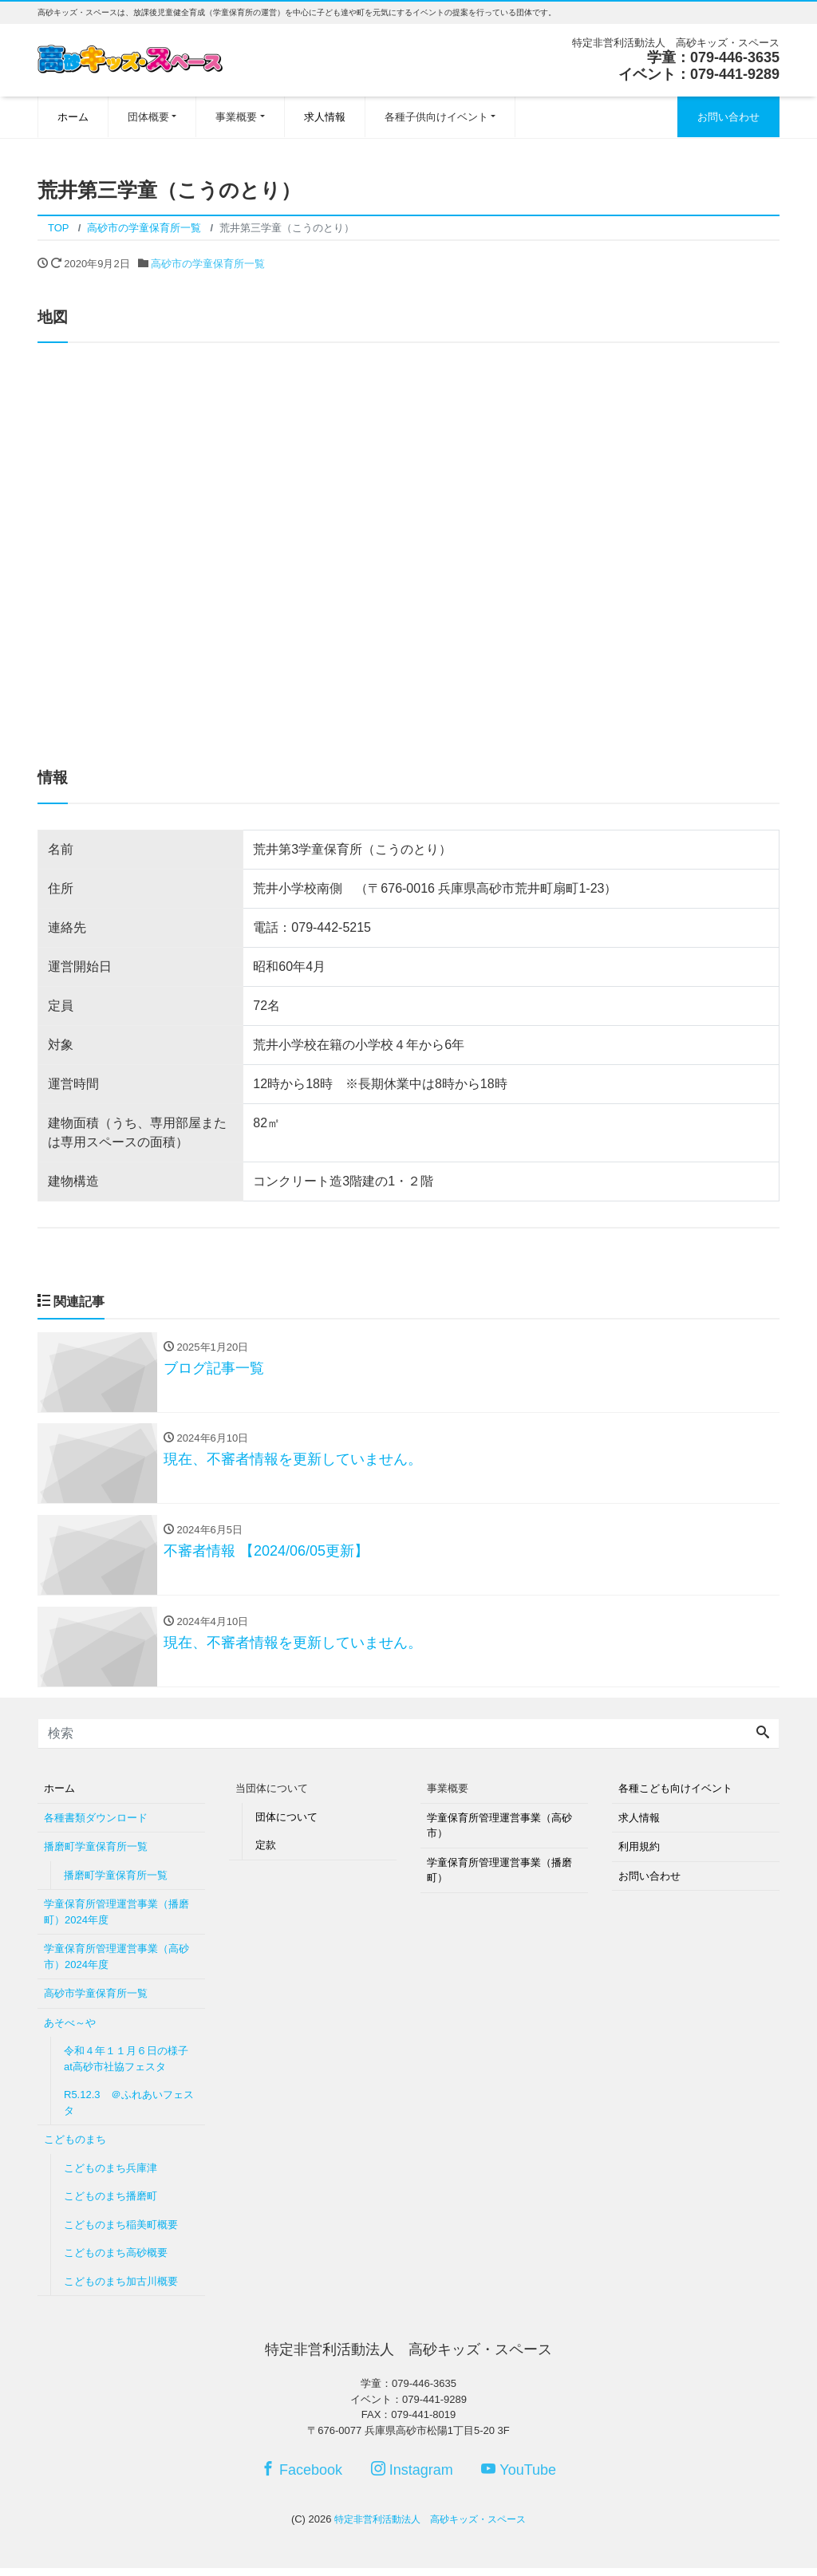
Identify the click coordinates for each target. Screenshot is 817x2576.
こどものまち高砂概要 (116, 2260)
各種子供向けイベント (436, 117)
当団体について (271, 1796)
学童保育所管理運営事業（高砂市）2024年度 (116, 1964)
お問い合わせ (728, 117)
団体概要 (148, 117)
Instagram (412, 2477)
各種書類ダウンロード (96, 1825)
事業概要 (236, 117)
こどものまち (75, 2147)
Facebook (301, 2477)
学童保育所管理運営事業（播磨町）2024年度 (116, 1920)
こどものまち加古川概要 (121, 2288)
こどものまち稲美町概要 (121, 2232)
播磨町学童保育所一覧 (96, 1854)
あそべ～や (70, 2030)
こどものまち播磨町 (110, 2204)
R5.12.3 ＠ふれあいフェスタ (129, 2110)
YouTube (518, 2477)
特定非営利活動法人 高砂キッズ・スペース (430, 2526)
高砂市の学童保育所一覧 (208, 264)
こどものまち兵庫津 (110, 2175)
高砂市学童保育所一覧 (96, 2001)
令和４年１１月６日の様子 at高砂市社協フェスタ (131, 2067)
